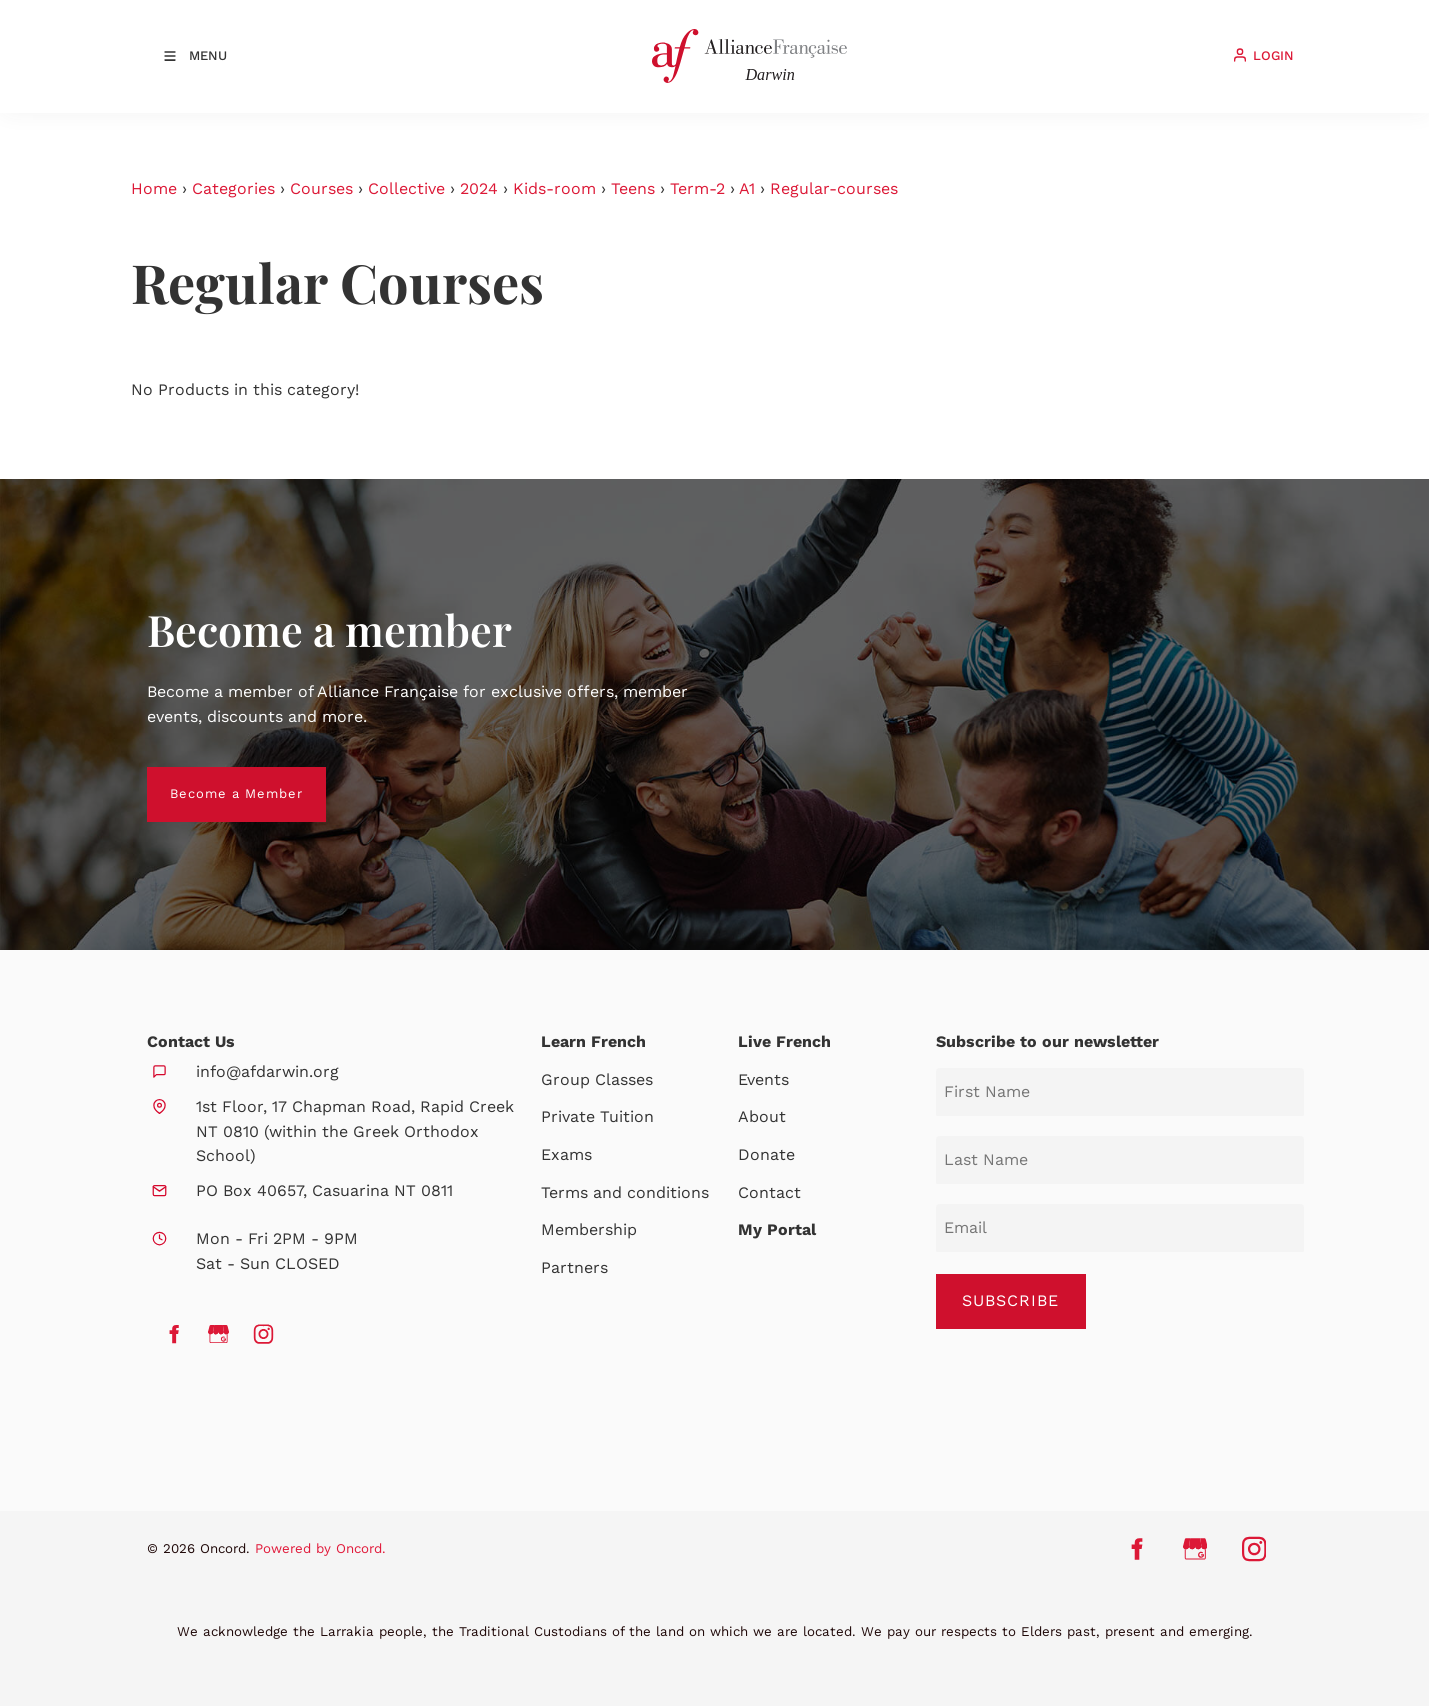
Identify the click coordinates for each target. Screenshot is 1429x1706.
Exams (566, 1154)
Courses (321, 188)
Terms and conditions (625, 1192)
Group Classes (597, 1079)
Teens (633, 188)
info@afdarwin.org (267, 1071)
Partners (574, 1267)
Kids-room (554, 188)
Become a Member (213, 778)
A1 (747, 188)
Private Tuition (597, 1116)
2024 (479, 188)
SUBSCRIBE (1010, 1300)
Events (763, 1079)
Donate (766, 1154)
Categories (233, 188)
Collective (406, 188)
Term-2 (697, 188)
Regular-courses (834, 188)
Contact (769, 1192)
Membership (589, 1229)
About (762, 1116)
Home (154, 188)
